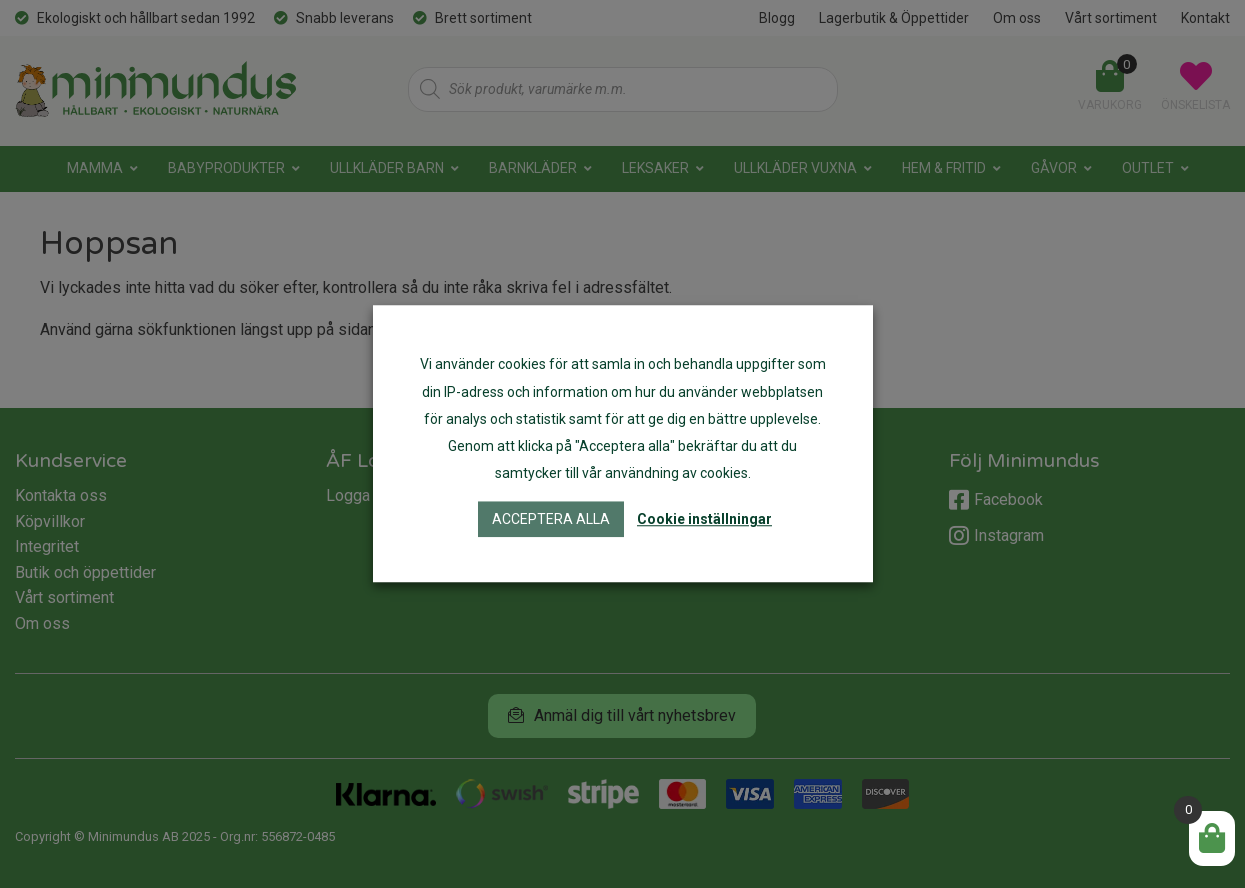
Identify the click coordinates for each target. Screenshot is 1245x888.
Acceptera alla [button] (551, 520)
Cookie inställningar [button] (704, 520)
